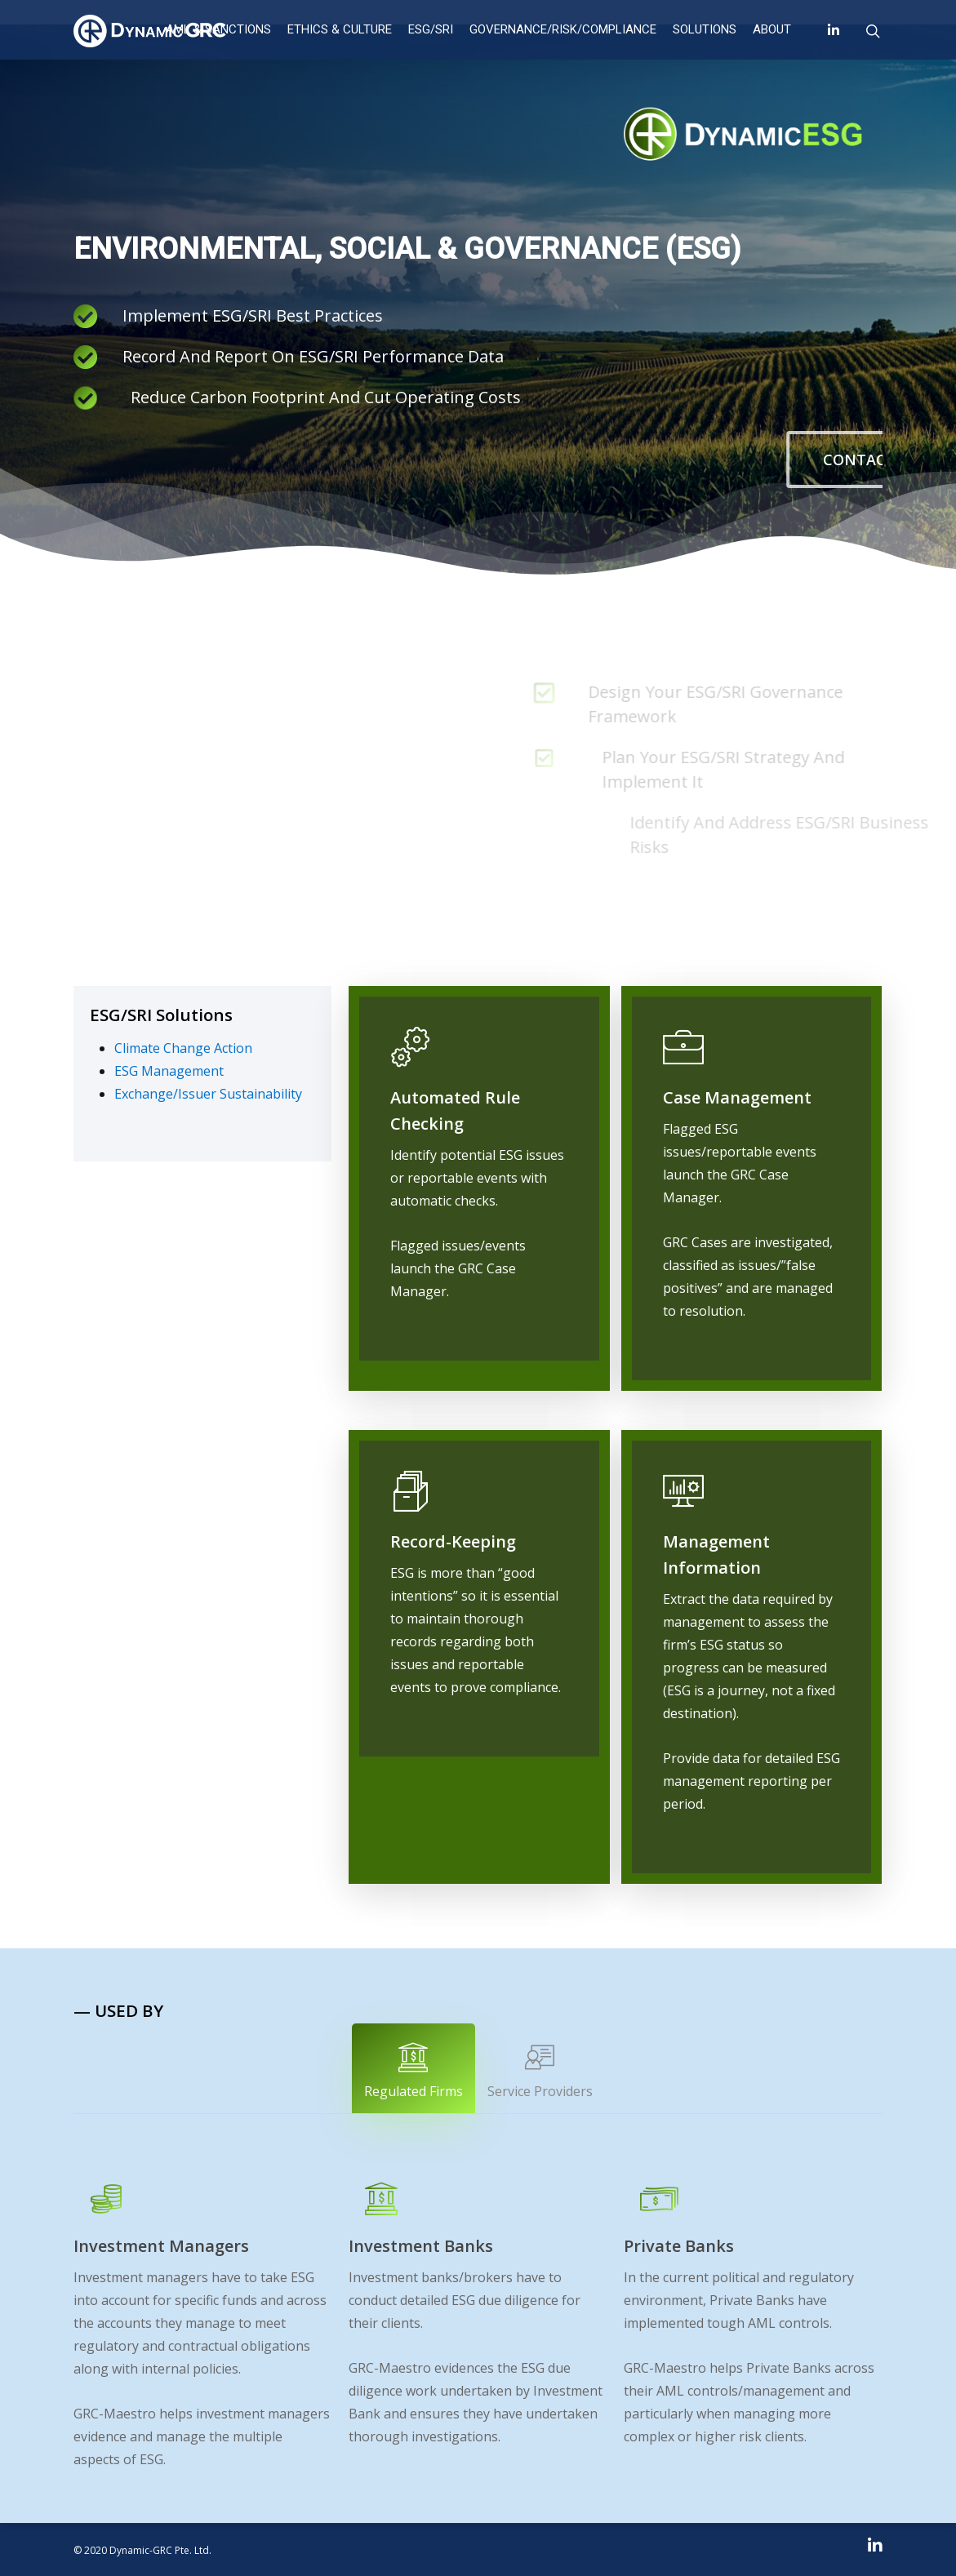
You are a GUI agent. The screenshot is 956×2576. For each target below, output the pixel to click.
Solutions (704, 29)
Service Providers (540, 2071)
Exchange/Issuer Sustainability (208, 1094)
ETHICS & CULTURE (339, 29)
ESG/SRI (430, 29)
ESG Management (169, 1071)
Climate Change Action (183, 1048)
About (772, 29)
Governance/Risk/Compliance (562, 29)
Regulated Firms (413, 2071)
